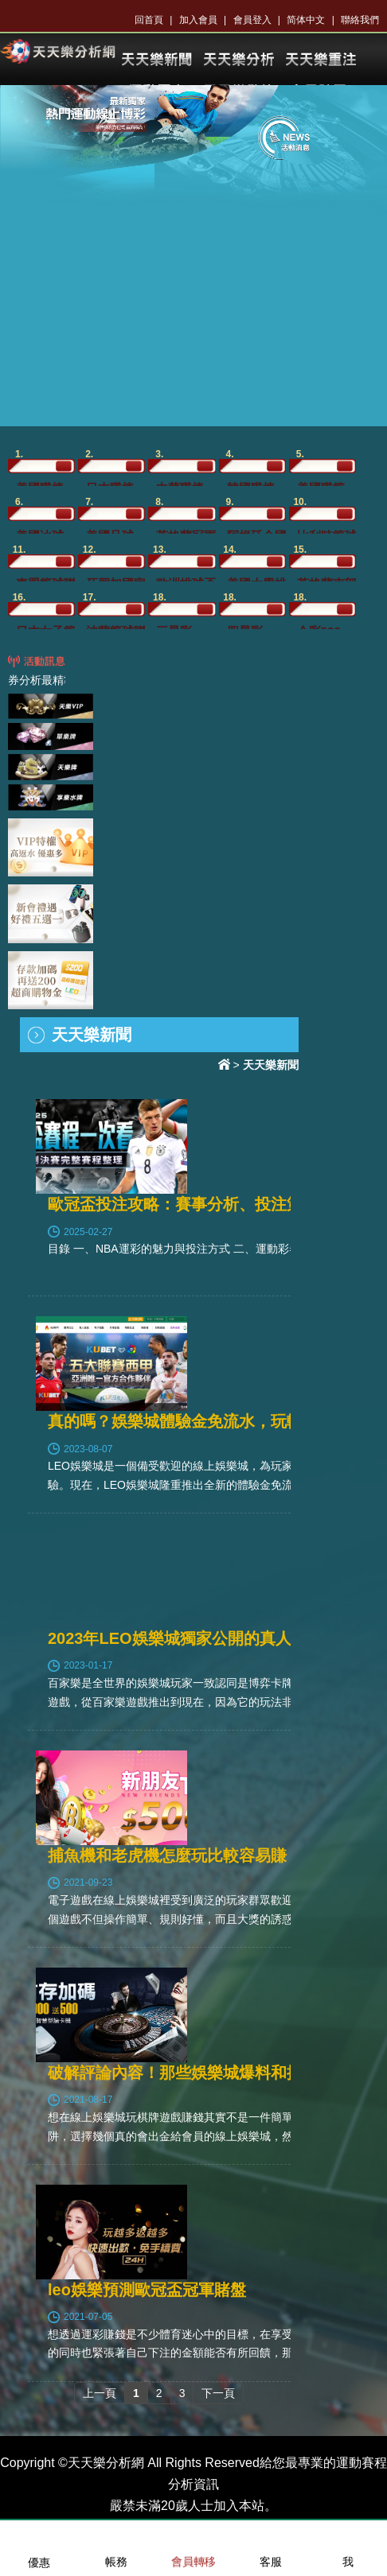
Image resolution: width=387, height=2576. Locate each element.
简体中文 (306, 19)
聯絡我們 (360, 19)
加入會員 (198, 19)
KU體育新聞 (156, 60)
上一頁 (99, 2393)
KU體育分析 (238, 60)
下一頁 (218, 2393)
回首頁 (149, 19)
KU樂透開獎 (320, 60)
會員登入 (252, 19)
